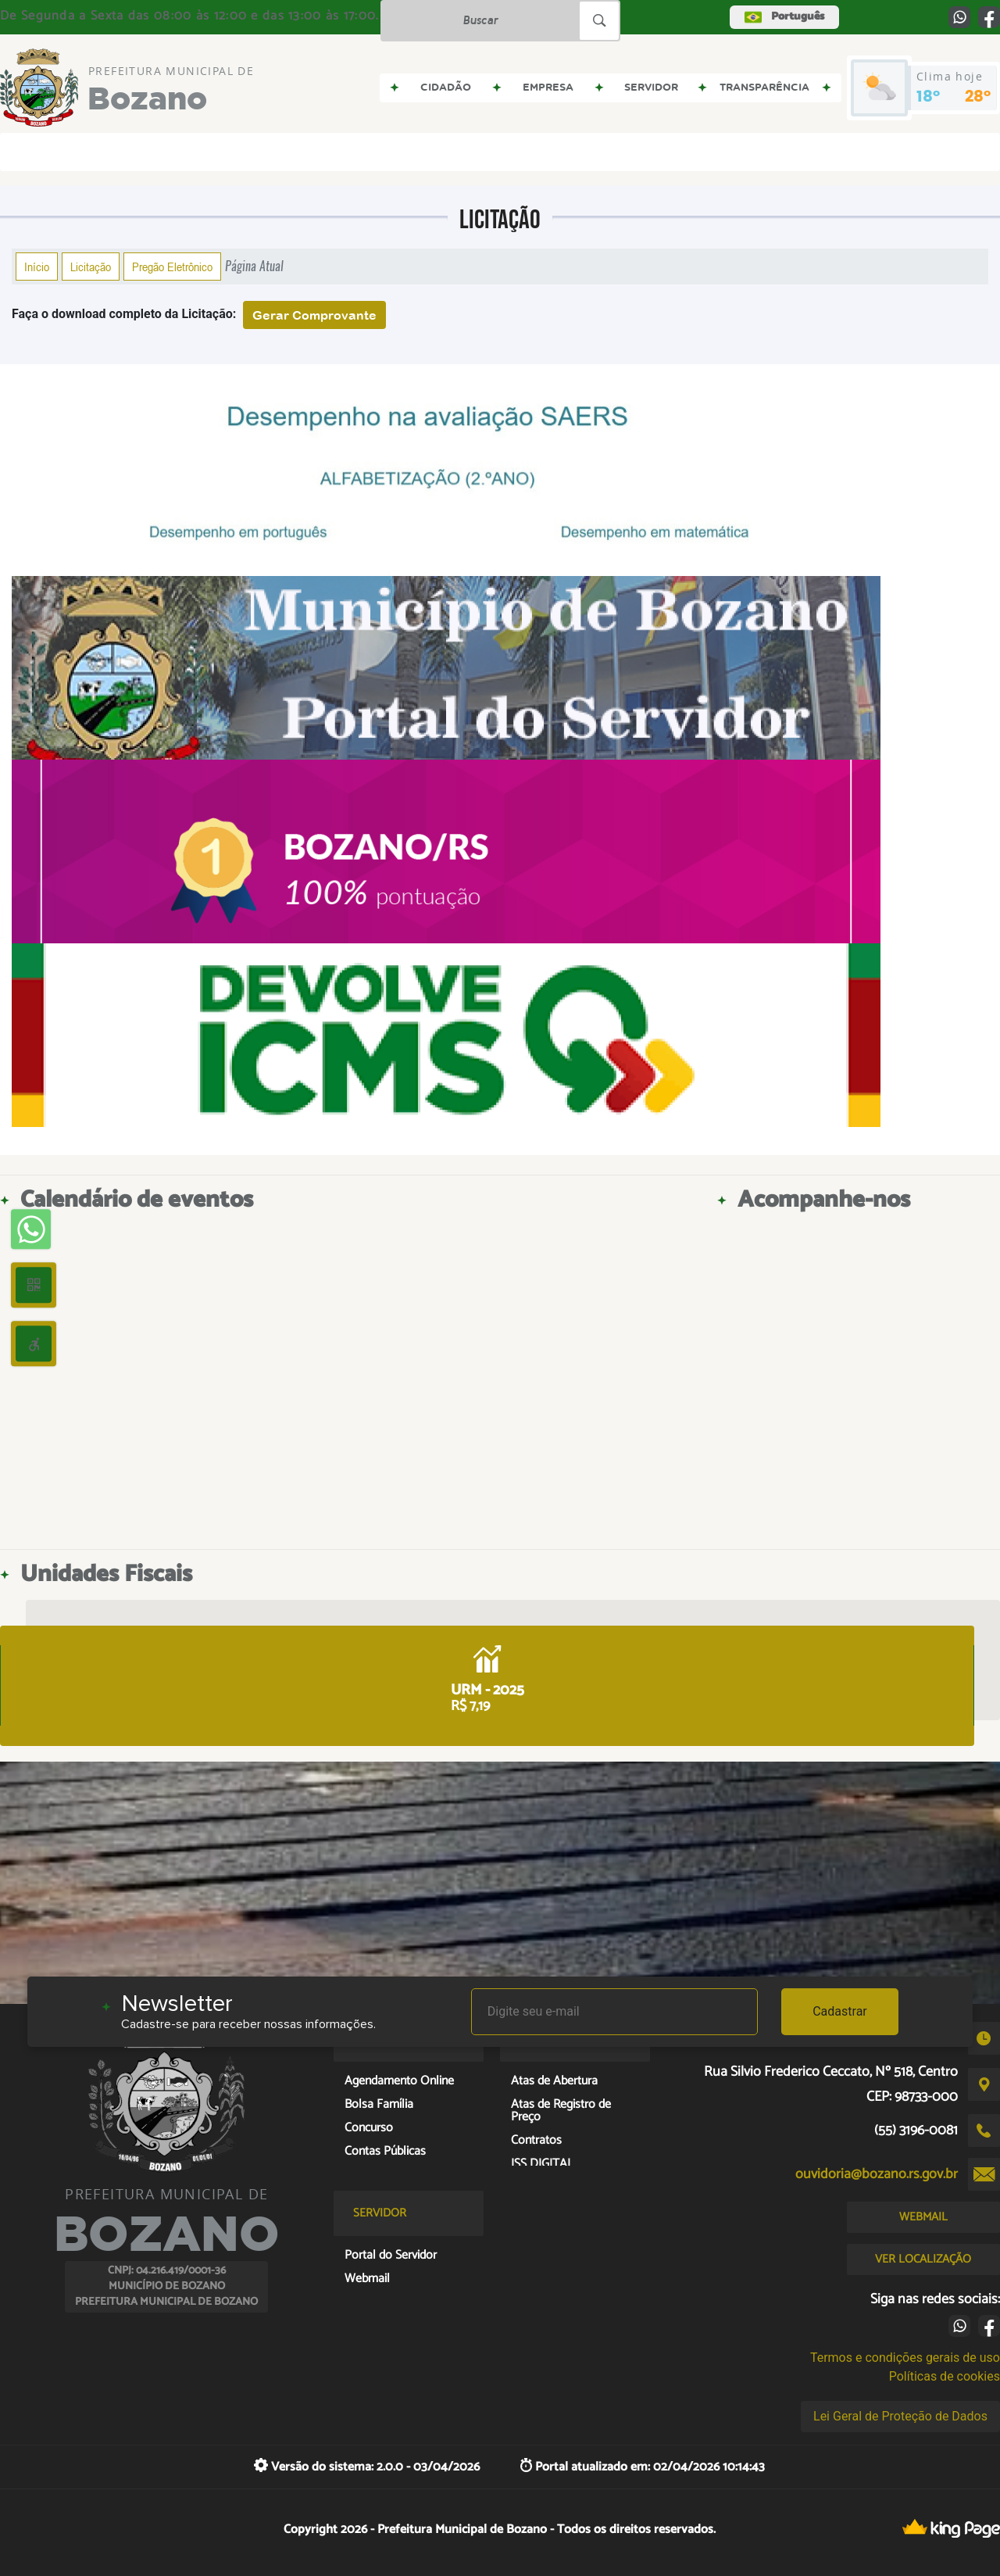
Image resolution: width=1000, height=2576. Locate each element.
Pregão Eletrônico (172, 266)
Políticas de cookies (944, 2376)
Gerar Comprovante (314, 315)
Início (36, 266)
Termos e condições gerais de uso (905, 2357)
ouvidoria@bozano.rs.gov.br (876, 2174)
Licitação (90, 266)
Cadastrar (839, 2011)
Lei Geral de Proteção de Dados (900, 2416)
